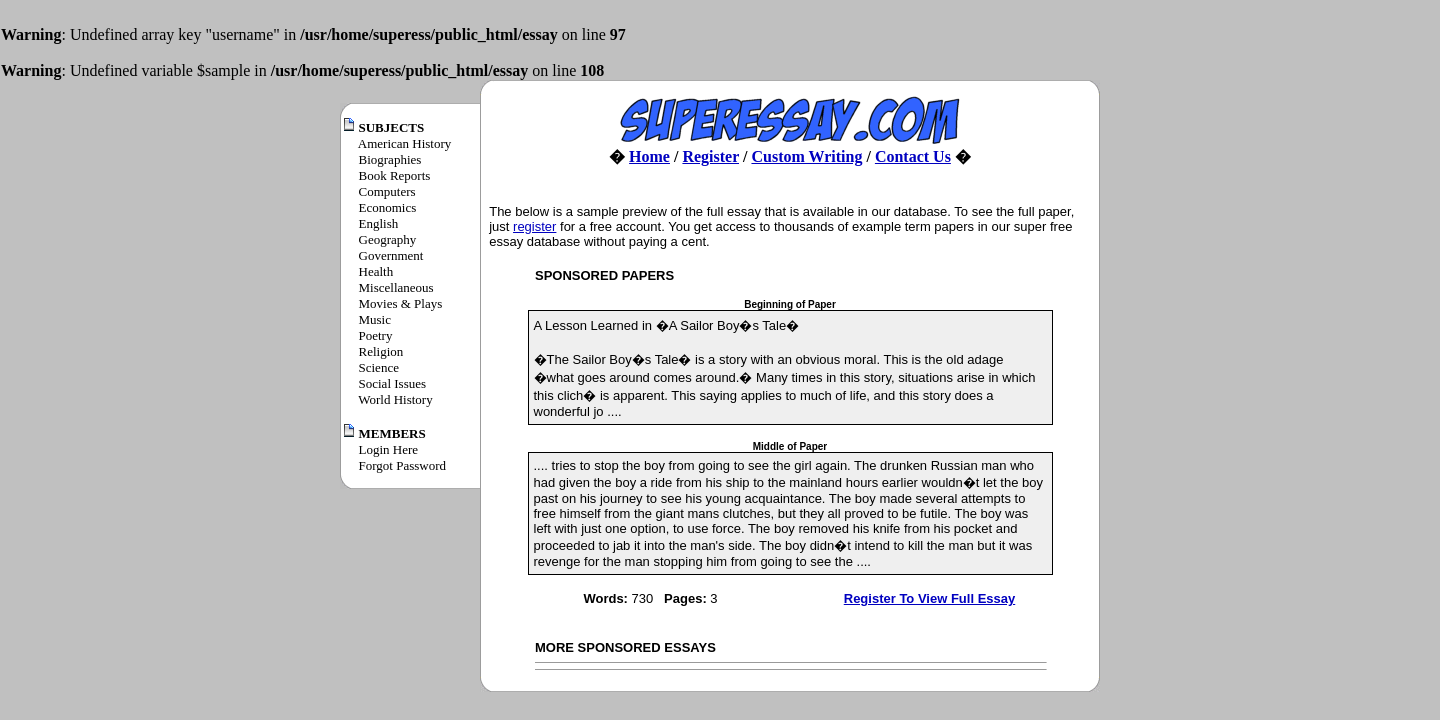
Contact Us (913, 156)
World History (395, 399)
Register (710, 156)
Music (375, 319)
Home (649, 156)
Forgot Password (403, 465)
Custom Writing (806, 156)
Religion (381, 351)
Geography (388, 239)
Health (376, 271)
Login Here (389, 449)
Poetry (376, 335)
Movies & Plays (401, 303)
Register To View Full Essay (929, 598)
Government (391, 255)
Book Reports (395, 175)
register (534, 226)
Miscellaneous (396, 287)
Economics (388, 207)
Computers (387, 191)
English (379, 223)
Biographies (390, 159)
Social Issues (393, 383)
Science (379, 367)
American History (405, 143)
